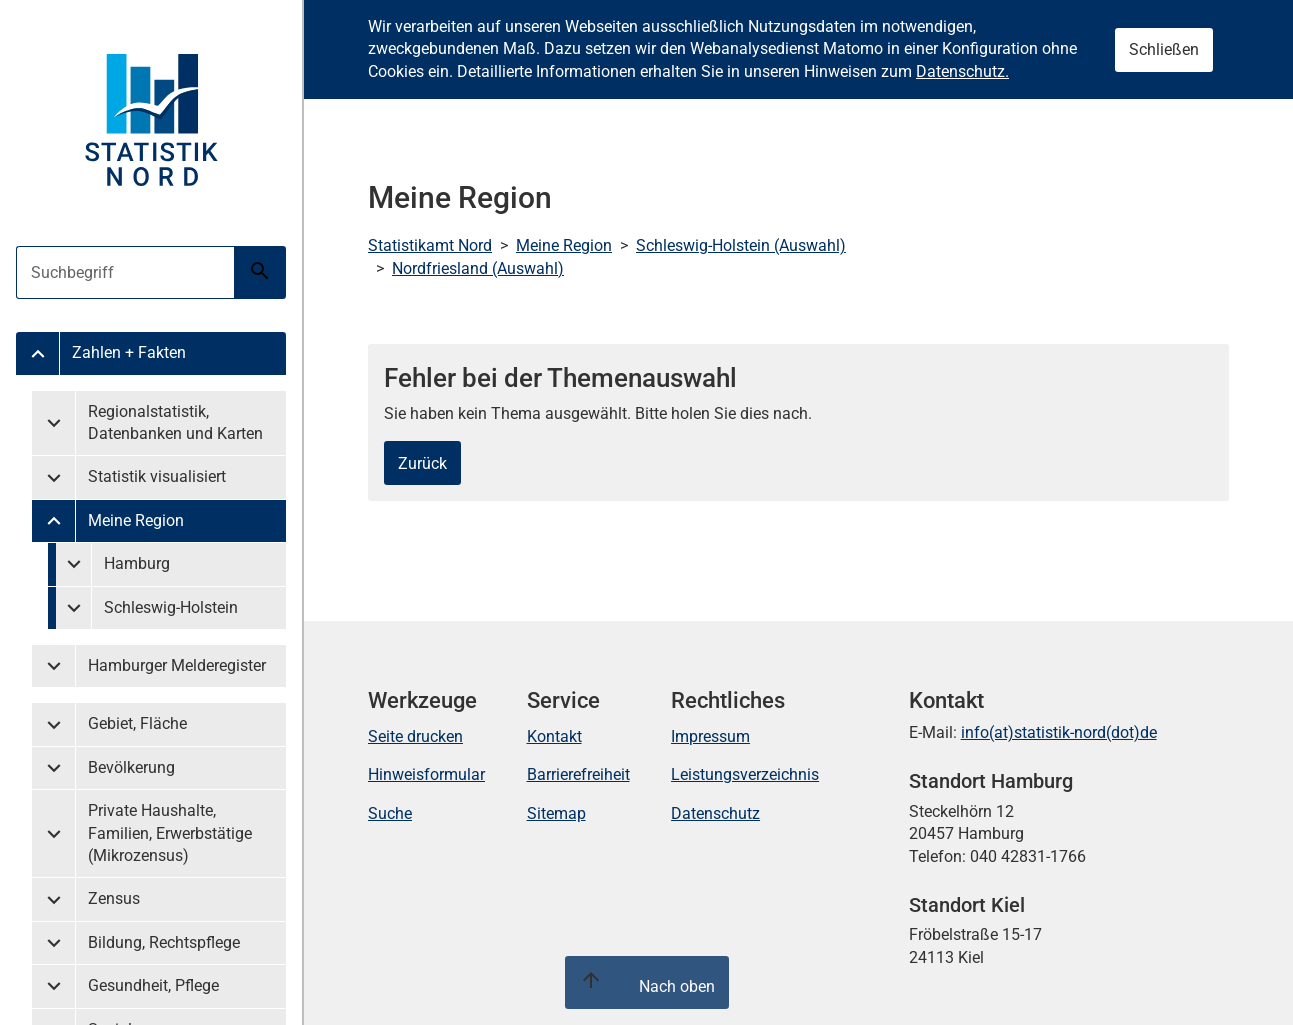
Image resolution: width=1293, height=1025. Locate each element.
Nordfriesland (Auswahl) (478, 268)
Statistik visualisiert (157, 476)
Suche (390, 813)
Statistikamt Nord (430, 245)
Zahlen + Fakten (129, 352)
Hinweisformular (426, 774)
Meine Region (136, 520)
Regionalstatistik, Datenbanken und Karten (175, 422)
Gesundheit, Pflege (153, 985)
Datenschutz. (962, 71)
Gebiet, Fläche (137, 723)
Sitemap (556, 813)
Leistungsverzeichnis (745, 774)
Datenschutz (715, 813)
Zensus (114, 898)
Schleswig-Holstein (171, 607)
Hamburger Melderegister (177, 665)
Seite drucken (415, 736)
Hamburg (137, 563)
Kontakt (554, 736)
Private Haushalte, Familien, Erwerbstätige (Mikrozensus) (170, 833)
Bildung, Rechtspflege (164, 942)
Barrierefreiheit (578, 774)
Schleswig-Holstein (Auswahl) (741, 245)
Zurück (422, 463)
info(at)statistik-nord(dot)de (1059, 732)
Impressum (710, 736)
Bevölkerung (131, 767)
